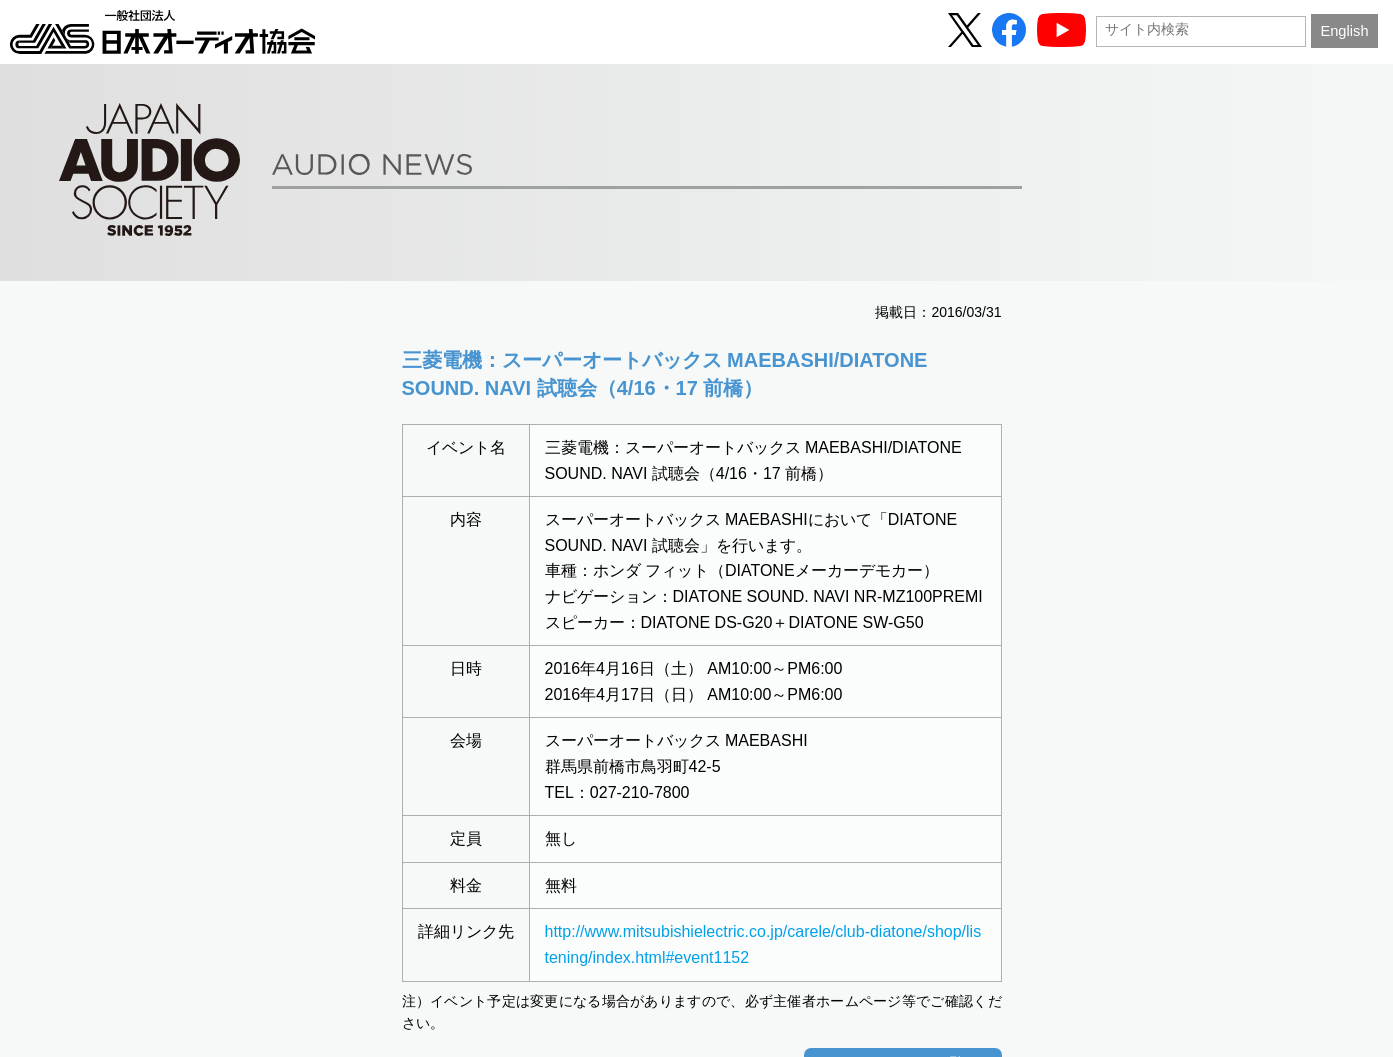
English (1344, 31)
